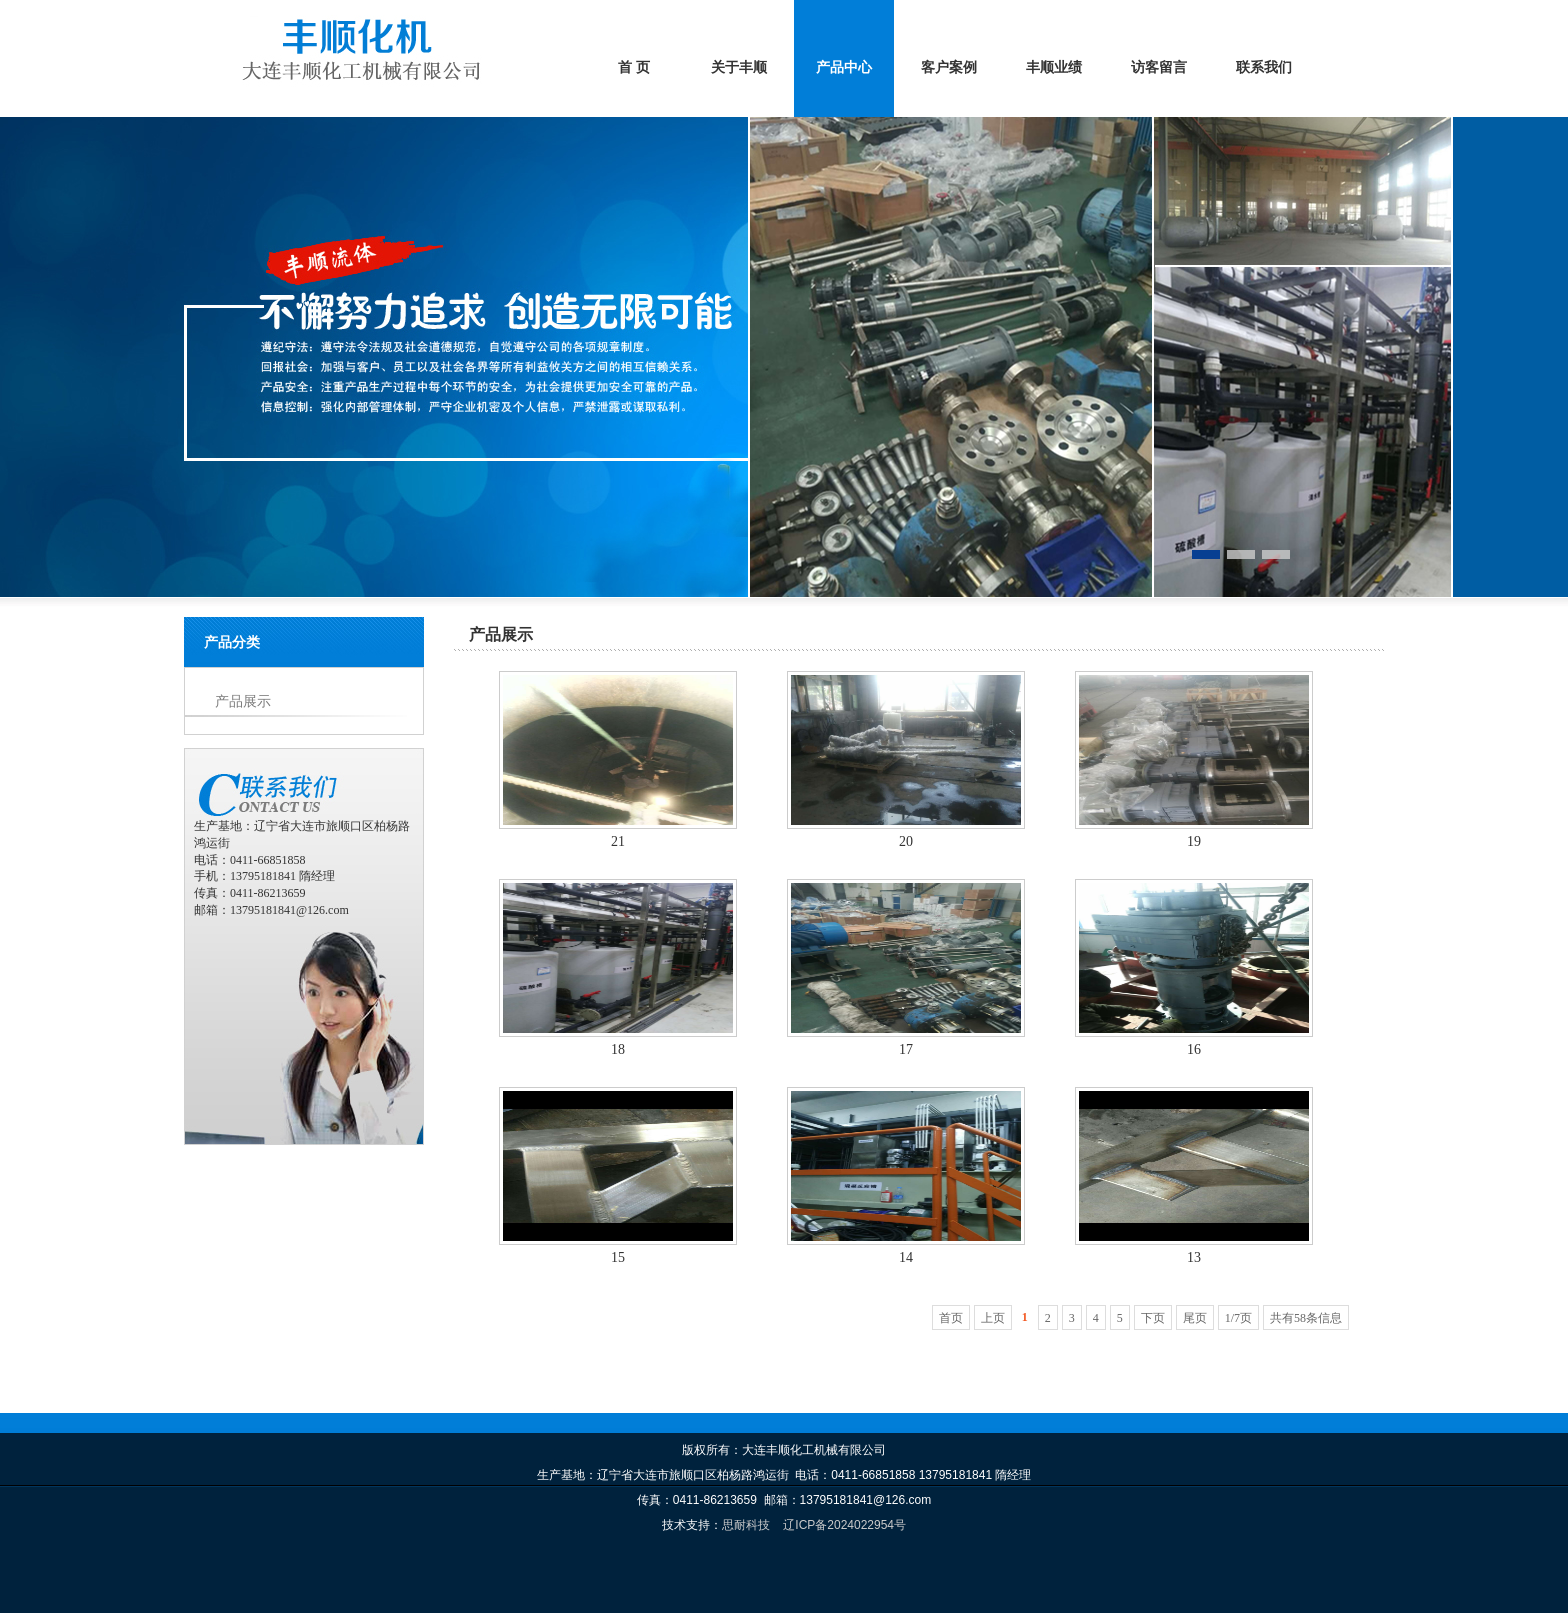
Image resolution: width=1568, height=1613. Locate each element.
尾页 (1195, 1318)
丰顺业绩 (1054, 67)
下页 (1153, 1318)
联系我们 (1264, 67)
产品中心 (844, 67)
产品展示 (243, 701)
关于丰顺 (739, 67)
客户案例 (949, 67)
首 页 (634, 67)
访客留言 (1159, 67)
